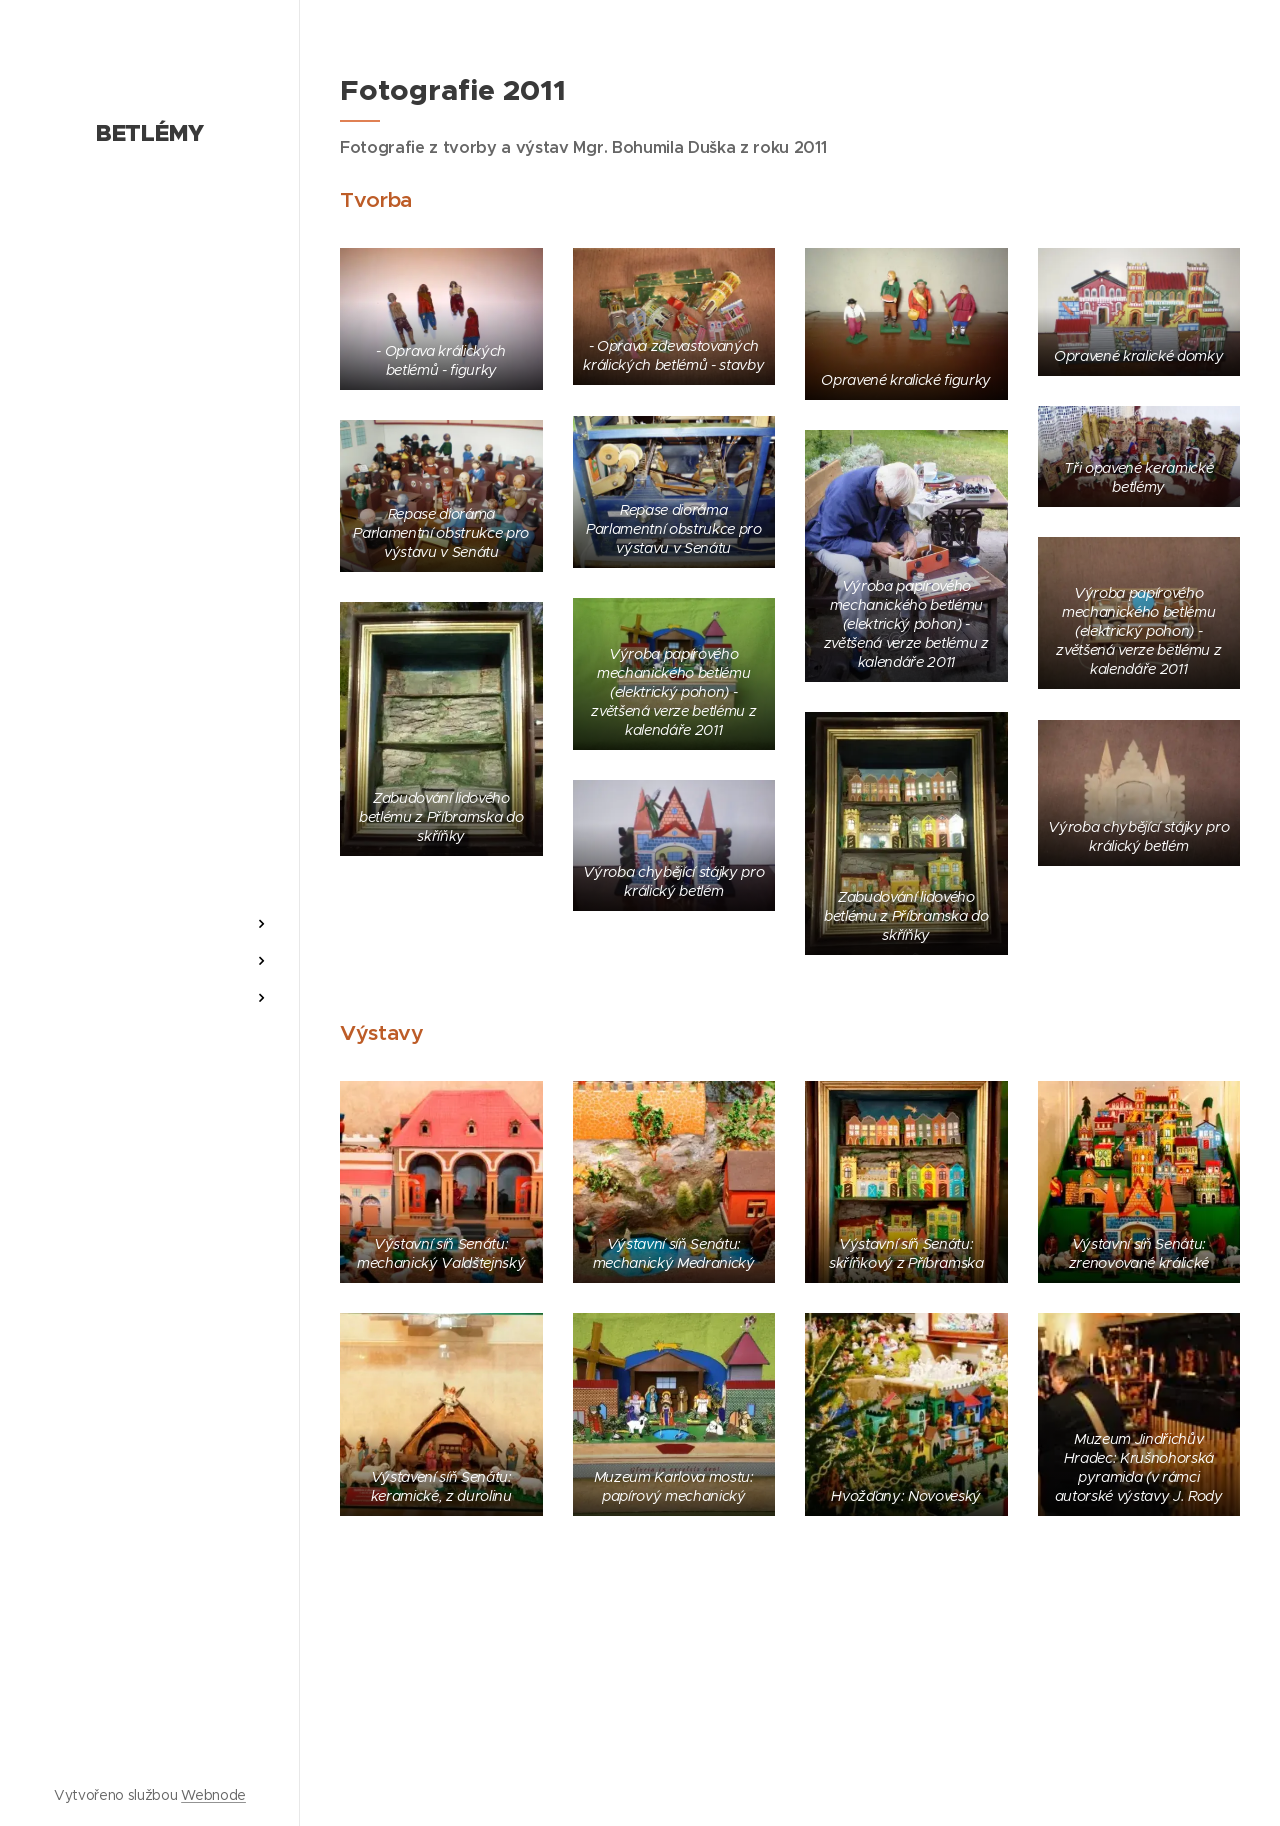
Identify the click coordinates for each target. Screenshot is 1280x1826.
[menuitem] (150, 864)
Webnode (213, 1795)
